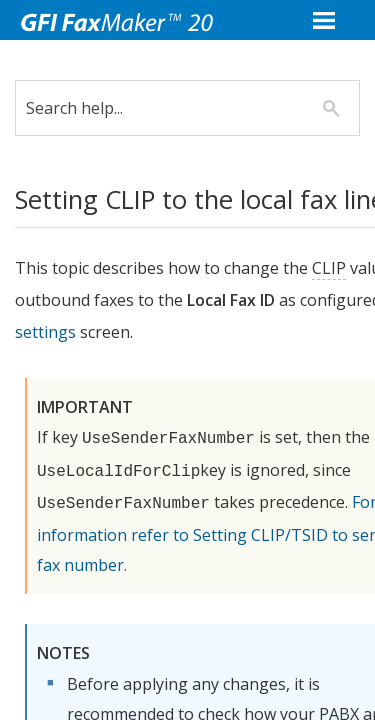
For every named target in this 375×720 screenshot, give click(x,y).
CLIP (344, 268)
